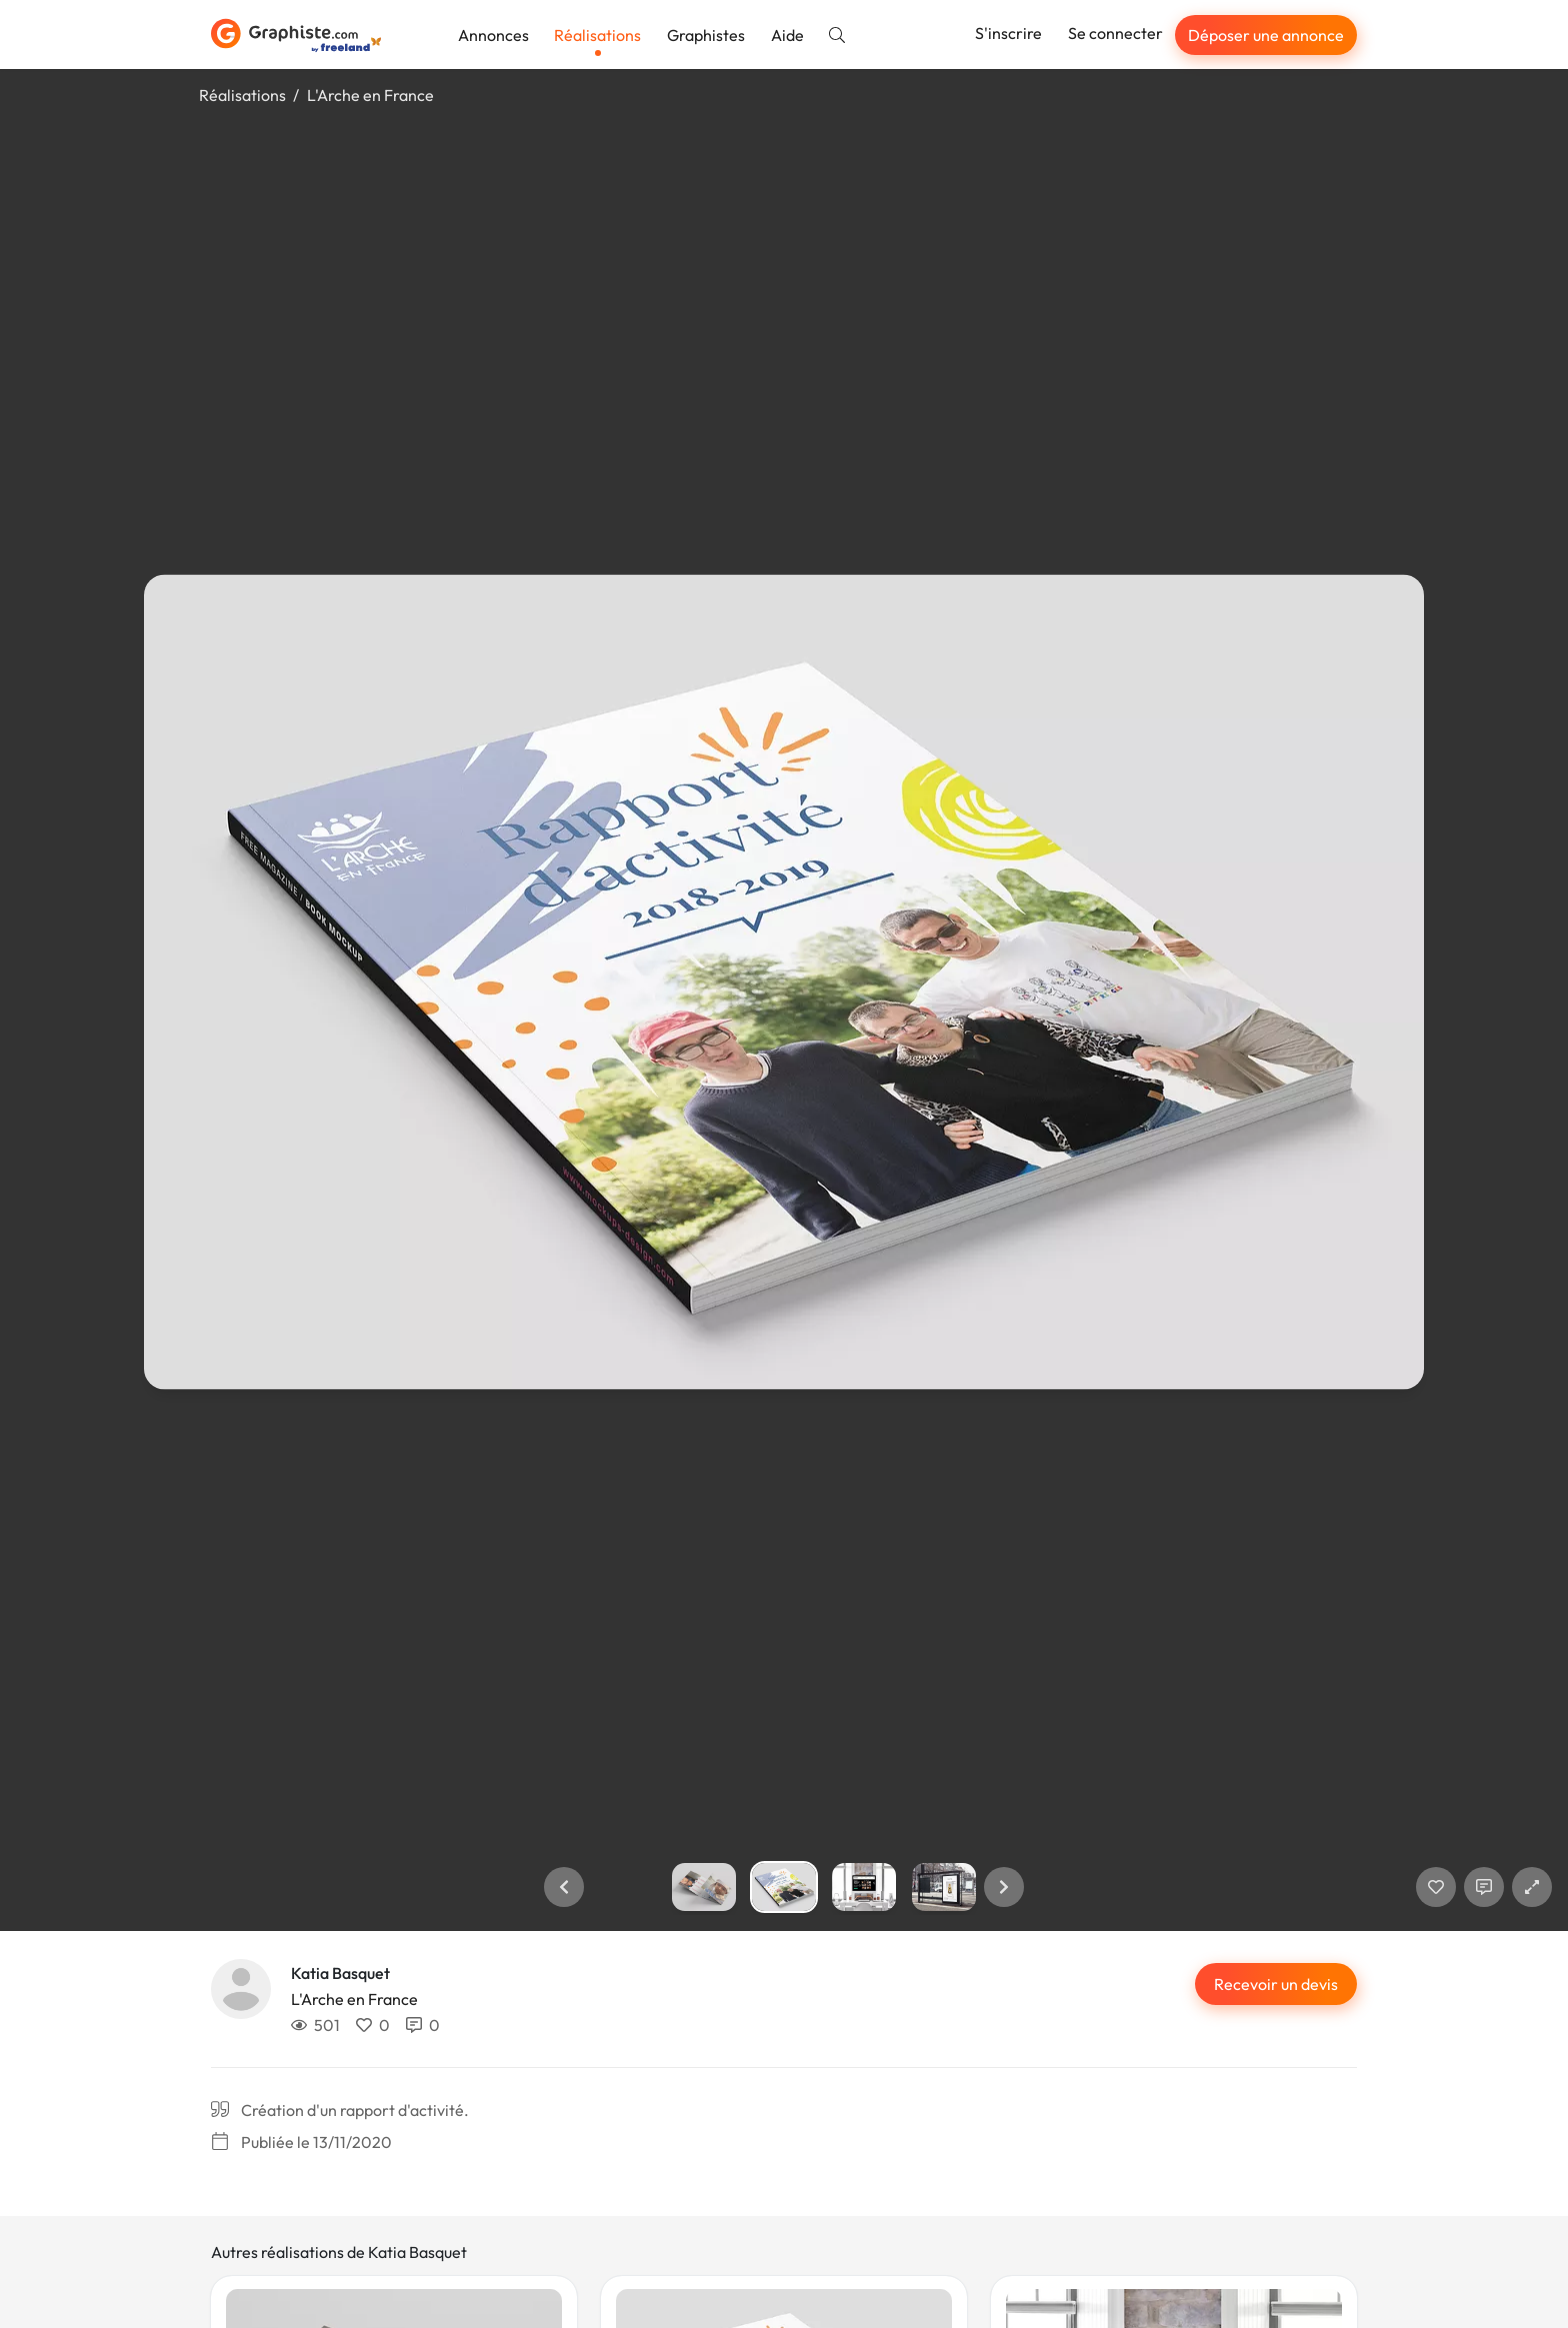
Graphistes (706, 35)
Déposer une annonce (1266, 35)
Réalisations (597, 35)
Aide (787, 35)
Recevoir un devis (1276, 1984)
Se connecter (1115, 33)
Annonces (493, 35)
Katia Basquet (340, 1973)
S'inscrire (1008, 33)
